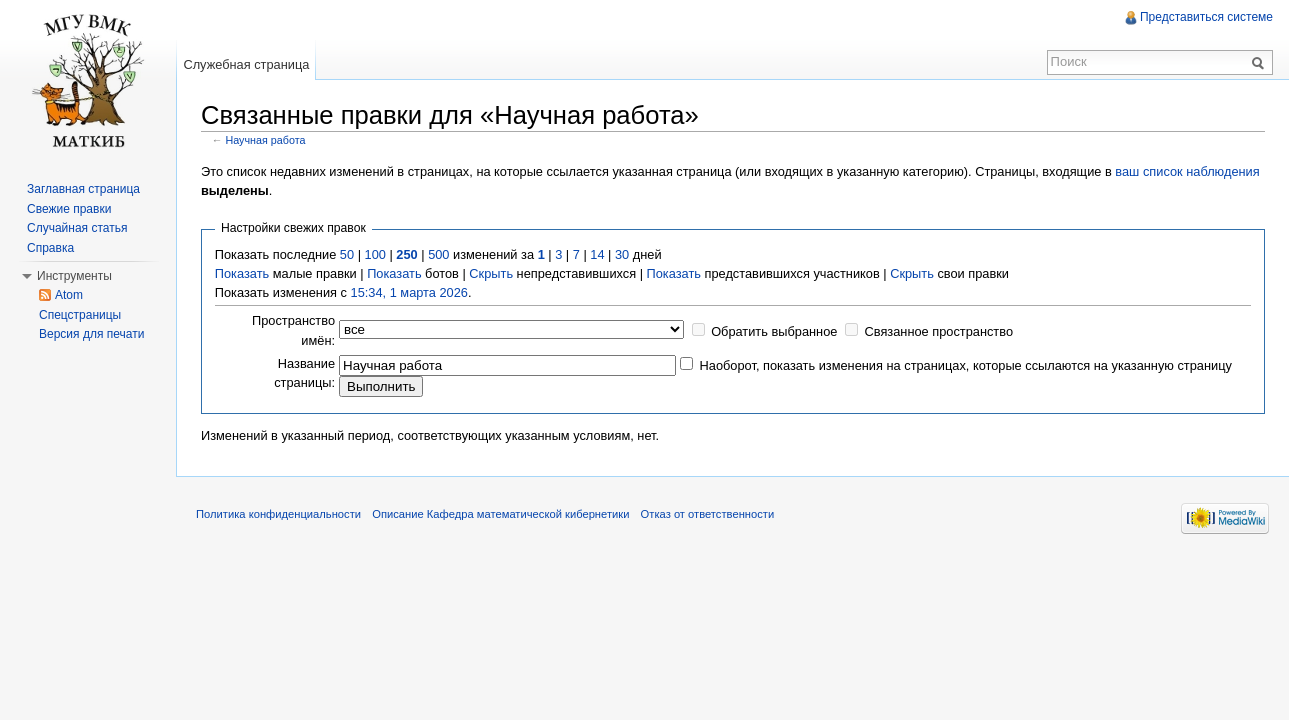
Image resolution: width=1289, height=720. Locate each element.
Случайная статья (77, 228)
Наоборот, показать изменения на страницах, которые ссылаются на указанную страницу (966, 365)
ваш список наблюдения (1187, 171)
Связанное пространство (939, 331)
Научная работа (266, 140)
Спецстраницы (80, 315)
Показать (242, 273)
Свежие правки (69, 209)
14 (597, 254)
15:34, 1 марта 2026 (409, 292)
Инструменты (74, 276)
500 (438, 254)
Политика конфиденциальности (278, 514)
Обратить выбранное (774, 331)
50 (347, 254)
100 (375, 254)
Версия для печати (91, 334)
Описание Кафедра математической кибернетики (500, 514)
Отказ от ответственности (708, 514)
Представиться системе (1206, 17)
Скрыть (491, 273)
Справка (50, 248)
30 (622, 254)
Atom (69, 295)
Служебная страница (246, 64)
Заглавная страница (83, 189)
